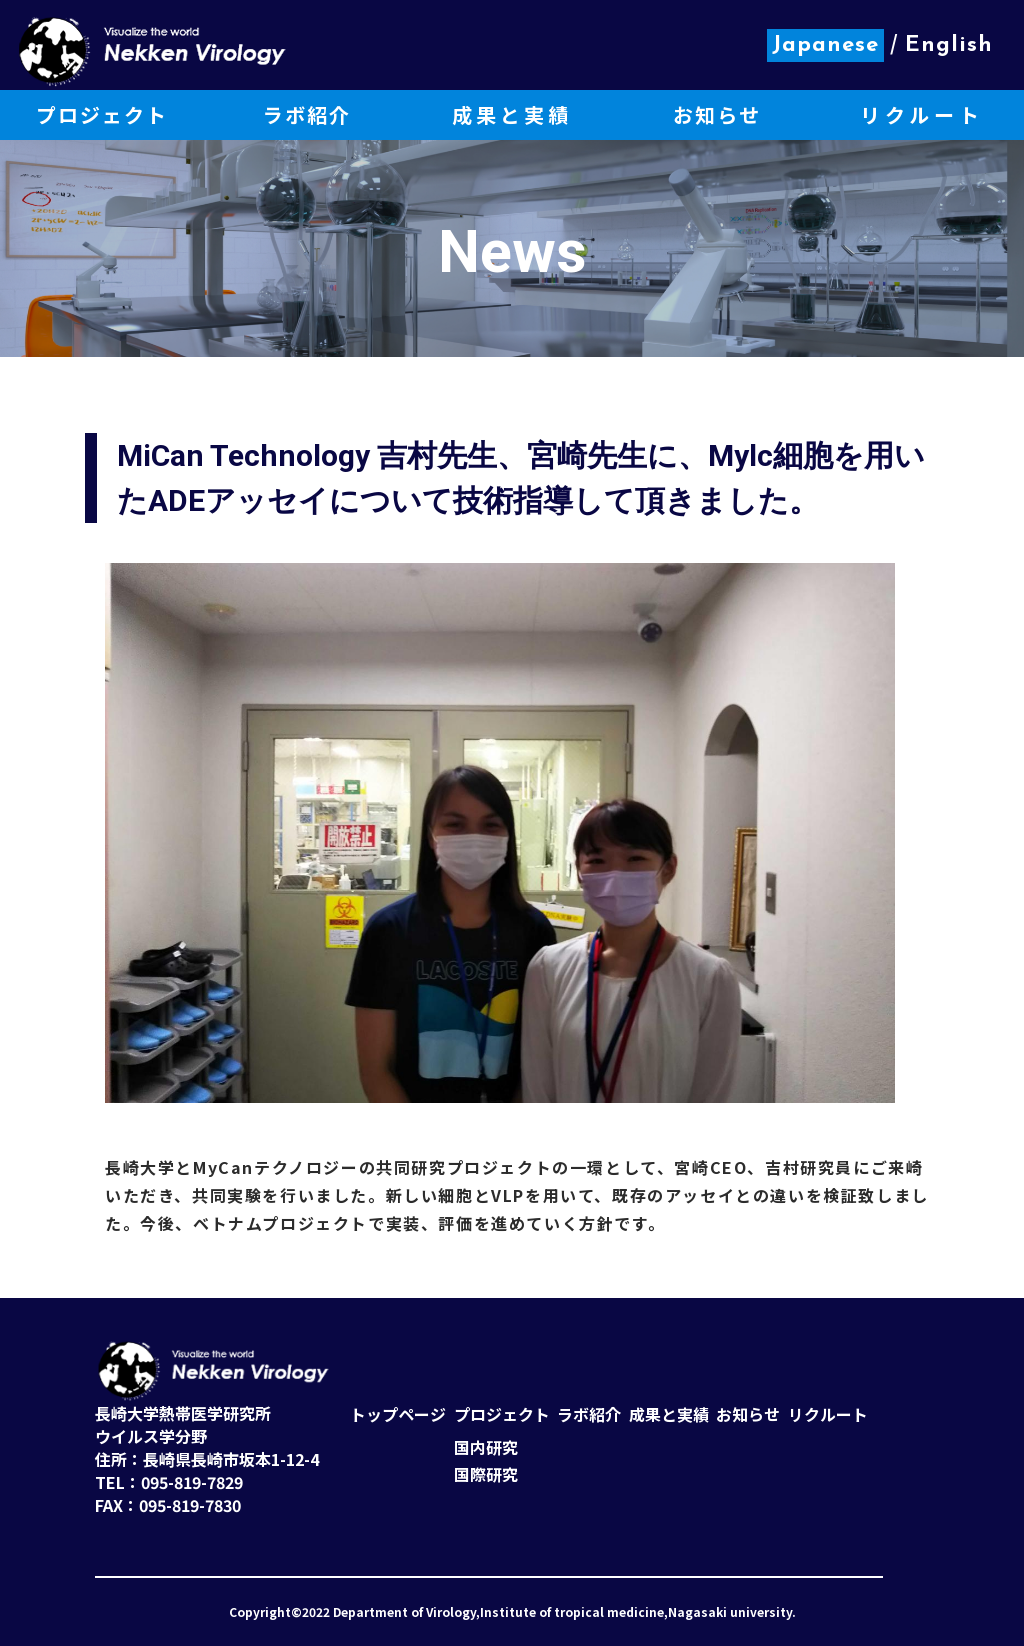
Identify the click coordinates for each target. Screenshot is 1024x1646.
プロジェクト (502, 1414)
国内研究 (486, 1447)
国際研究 (486, 1474)
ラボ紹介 (589, 1414)
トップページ (398, 1414)
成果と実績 (669, 1414)
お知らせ (748, 1414)
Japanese (825, 45)
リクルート (828, 1414)
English (949, 45)
